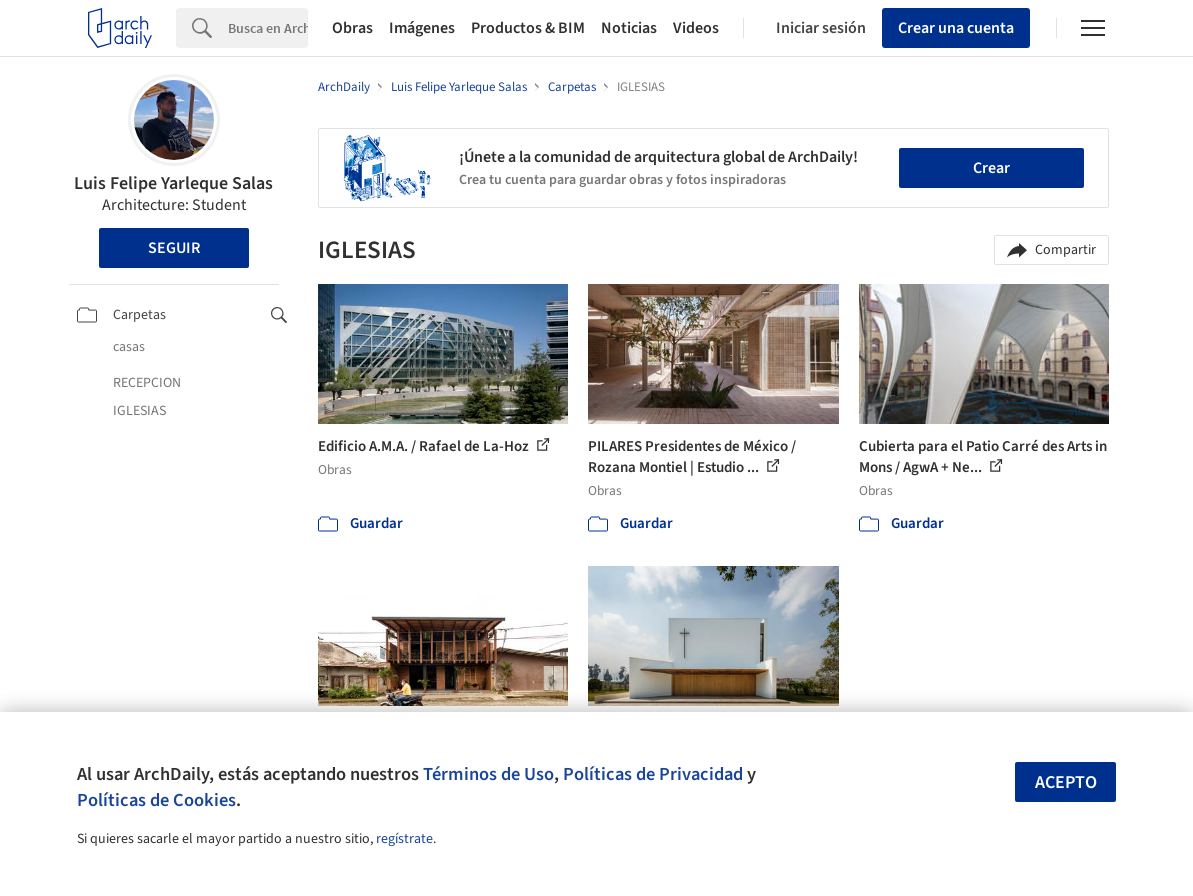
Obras (352, 28)
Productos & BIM (528, 28)
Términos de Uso (488, 774)
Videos (696, 28)
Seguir (174, 248)
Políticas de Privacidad (653, 774)
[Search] (268, 28)
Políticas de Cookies (156, 800)
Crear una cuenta (956, 28)
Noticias (629, 28)
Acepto (1066, 782)
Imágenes (422, 28)
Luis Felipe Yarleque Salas (173, 183)
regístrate (404, 839)
